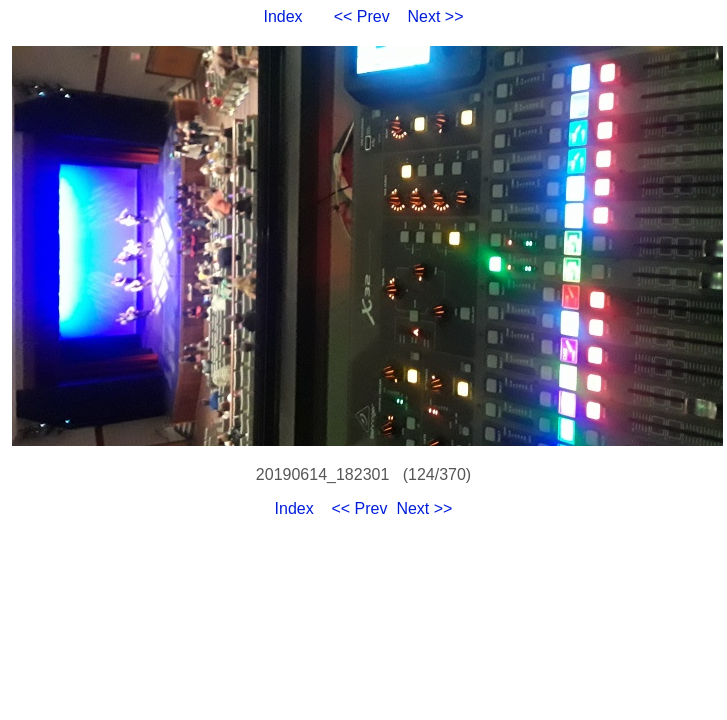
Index (282, 16)
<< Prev (362, 16)
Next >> (436, 16)
